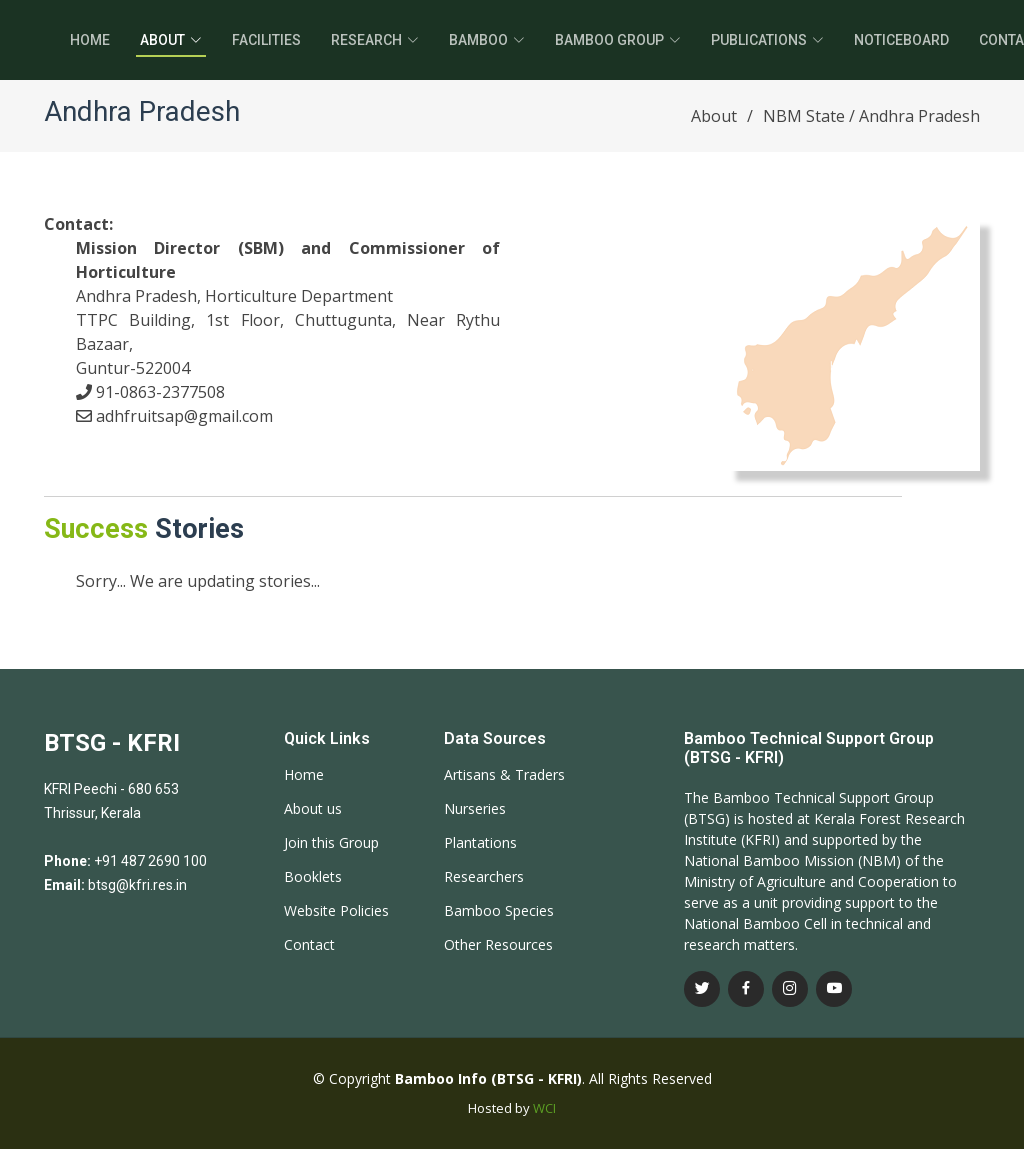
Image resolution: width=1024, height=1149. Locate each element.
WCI (544, 1108)
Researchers (484, 877)
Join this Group (331, 843)
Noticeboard (901, 40)
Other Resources (498, 945)
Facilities (266, 40)
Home (90, 40)
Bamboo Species (499, 911)
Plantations (480, 843)
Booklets (313, 877)
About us (313, 809)
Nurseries (475, 809)
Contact (309, 945)
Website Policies (336, 911)
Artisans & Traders (504, 775)
